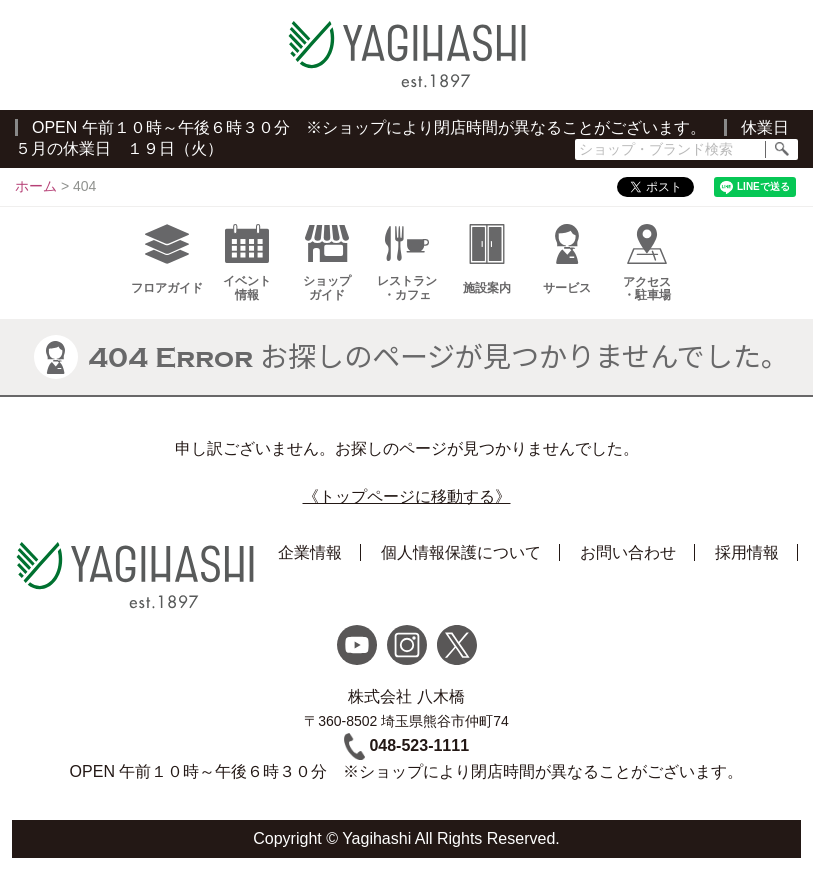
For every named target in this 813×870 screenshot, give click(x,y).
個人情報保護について (461, 552)
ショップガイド (327, 263)
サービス (567, 259)
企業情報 (310, 552)
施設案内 (487, 259)
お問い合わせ (628, 552)
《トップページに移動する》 (407, 496)
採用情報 (747, 552)
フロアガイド (167, 259)
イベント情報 (247, 263)
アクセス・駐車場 (647, 263)
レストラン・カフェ (407, 263)
